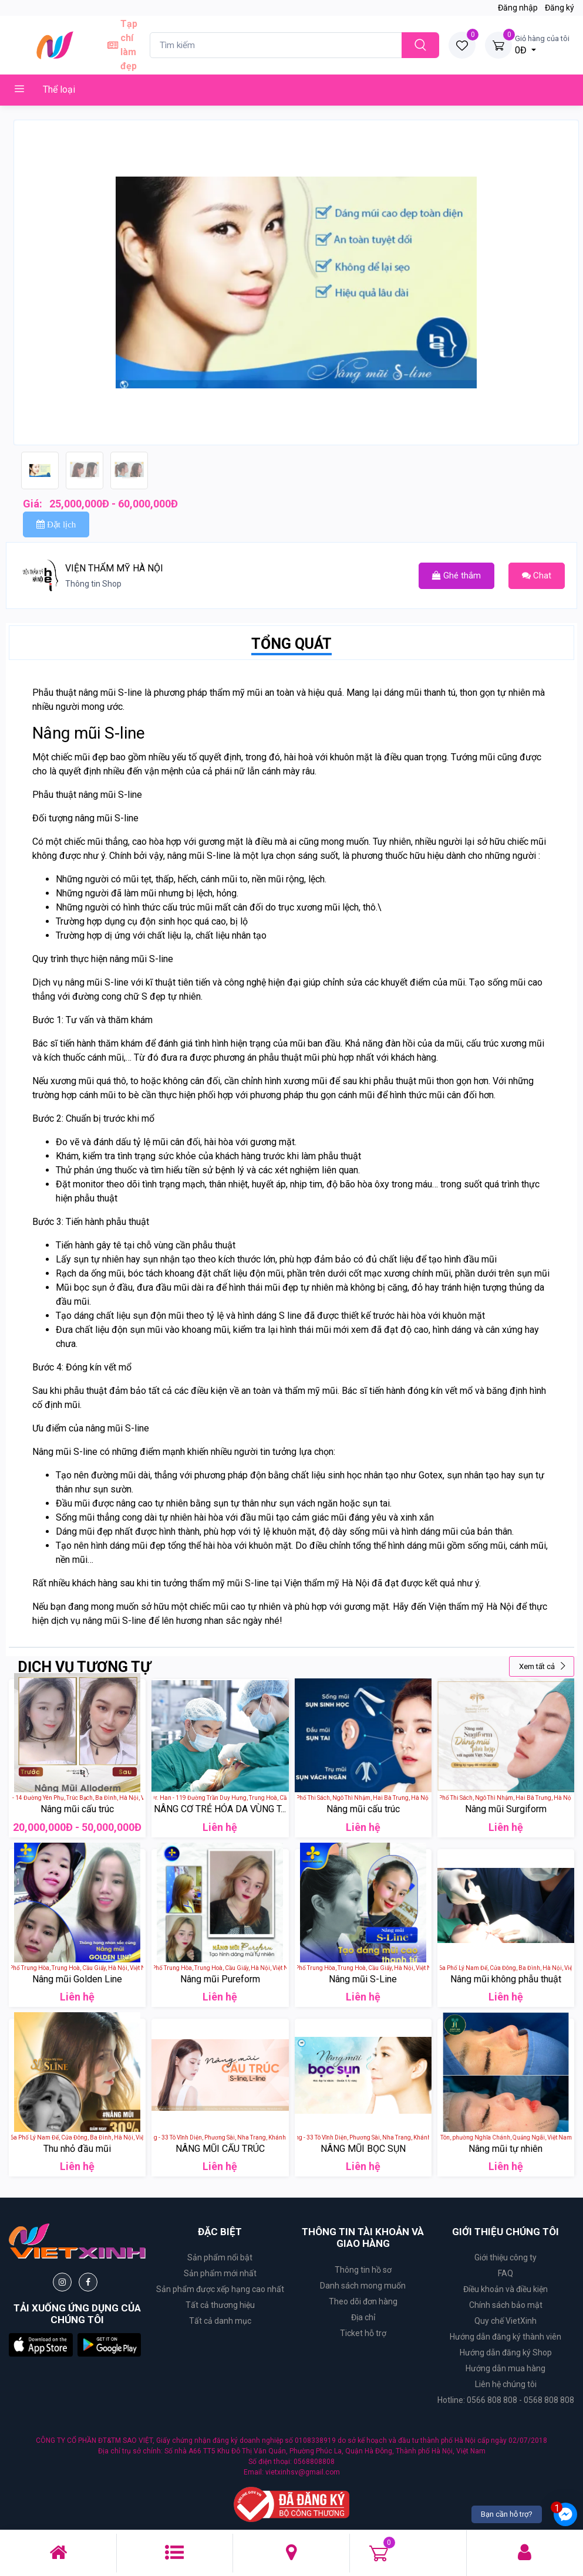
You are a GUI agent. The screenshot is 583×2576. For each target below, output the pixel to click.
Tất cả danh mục (220, 2320)
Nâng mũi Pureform (220, 1979)
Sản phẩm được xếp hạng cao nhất (220, 2289)
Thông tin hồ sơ (363, 2269)
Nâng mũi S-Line (363, 1979)
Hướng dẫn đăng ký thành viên (505, 2336)
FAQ (505, 2273)
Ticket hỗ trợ (363, 2333)
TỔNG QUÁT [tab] (291, 643)
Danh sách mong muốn (363, 2285)
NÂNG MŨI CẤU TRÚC (220, 2148)
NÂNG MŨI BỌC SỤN (363, 2148)
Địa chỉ (363, 2317)
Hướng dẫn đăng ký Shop (506, 2352)
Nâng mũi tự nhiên (505, 2148)
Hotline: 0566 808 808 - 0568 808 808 (505, 2400)
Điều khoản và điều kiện (505, 2289)
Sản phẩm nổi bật (219, 2257)
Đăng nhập (518, 7)
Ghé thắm (456, 575)
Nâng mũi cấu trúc (77, 1809)
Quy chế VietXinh (505, 2320)
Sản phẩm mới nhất (220, 2273)
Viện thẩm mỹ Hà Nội (471, 1606)
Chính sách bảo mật (505, 2305)
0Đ (542, 44)
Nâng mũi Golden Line (77, 1979)
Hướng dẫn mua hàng (505, 2368)
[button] (41, 2344)
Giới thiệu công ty (505, 2257)
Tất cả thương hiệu (220, 2305)
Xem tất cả (543, 1666)
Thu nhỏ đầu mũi (77, 2148)
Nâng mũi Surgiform (506, 1809)
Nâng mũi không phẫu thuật (505, 1979)
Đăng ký (559, 7)
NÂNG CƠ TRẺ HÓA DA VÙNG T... (220, 1809)
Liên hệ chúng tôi (506, 2384)
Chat (536, 575)
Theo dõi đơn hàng (363, 2301)
